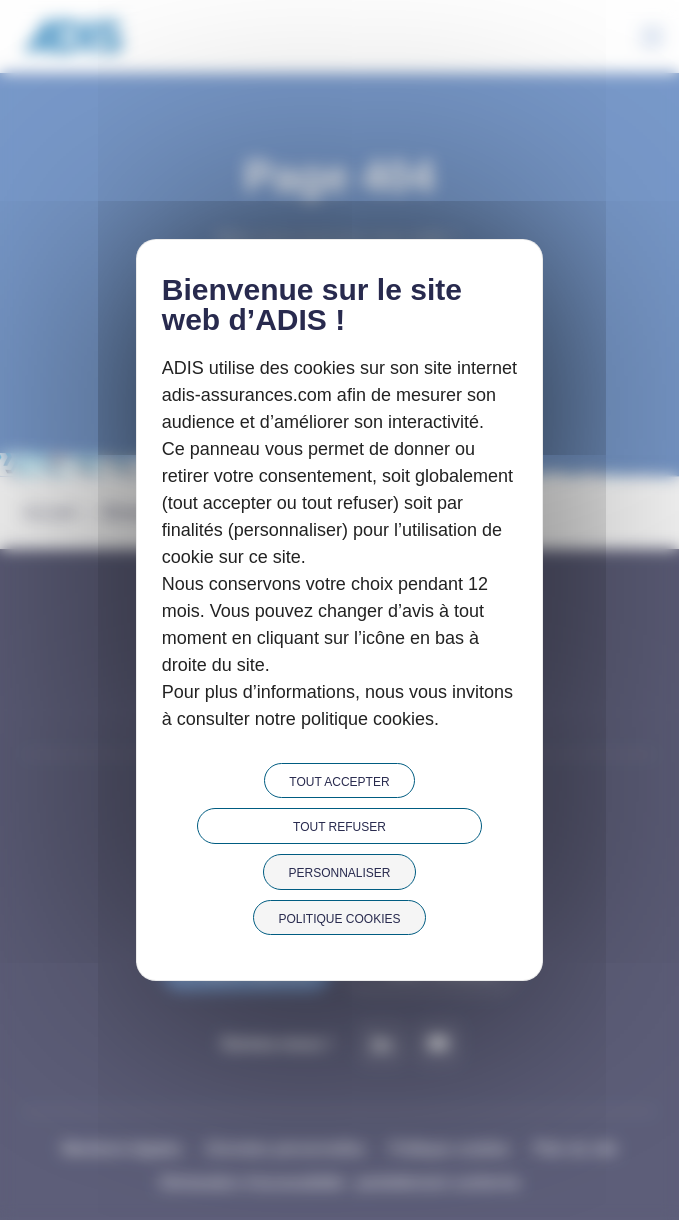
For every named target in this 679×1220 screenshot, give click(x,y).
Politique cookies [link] (339, 919)
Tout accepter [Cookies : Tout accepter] (339, 782)
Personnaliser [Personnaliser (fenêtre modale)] (339, 873)
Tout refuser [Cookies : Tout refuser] (339, 827)
